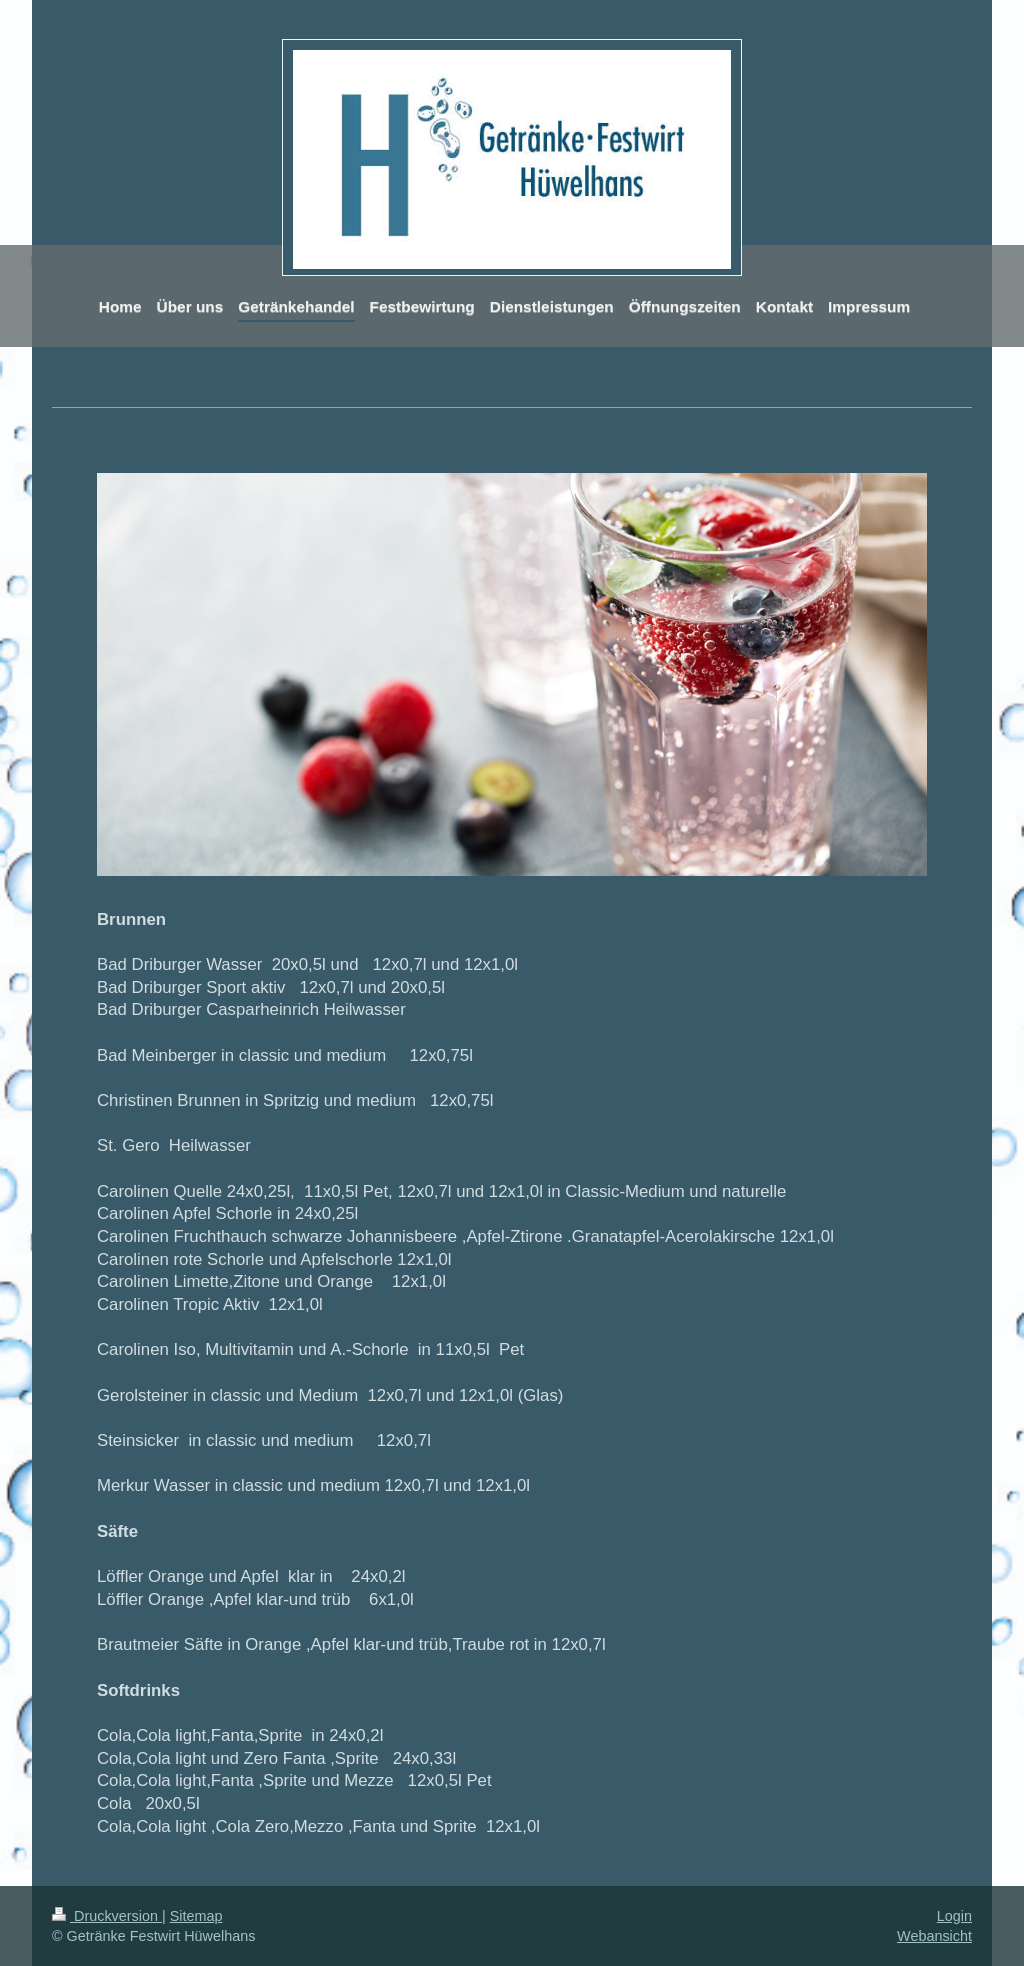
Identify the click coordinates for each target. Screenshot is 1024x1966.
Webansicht (934, 1936)
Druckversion (107, 1916)
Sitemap (196, 1916)
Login (954, 1916)
